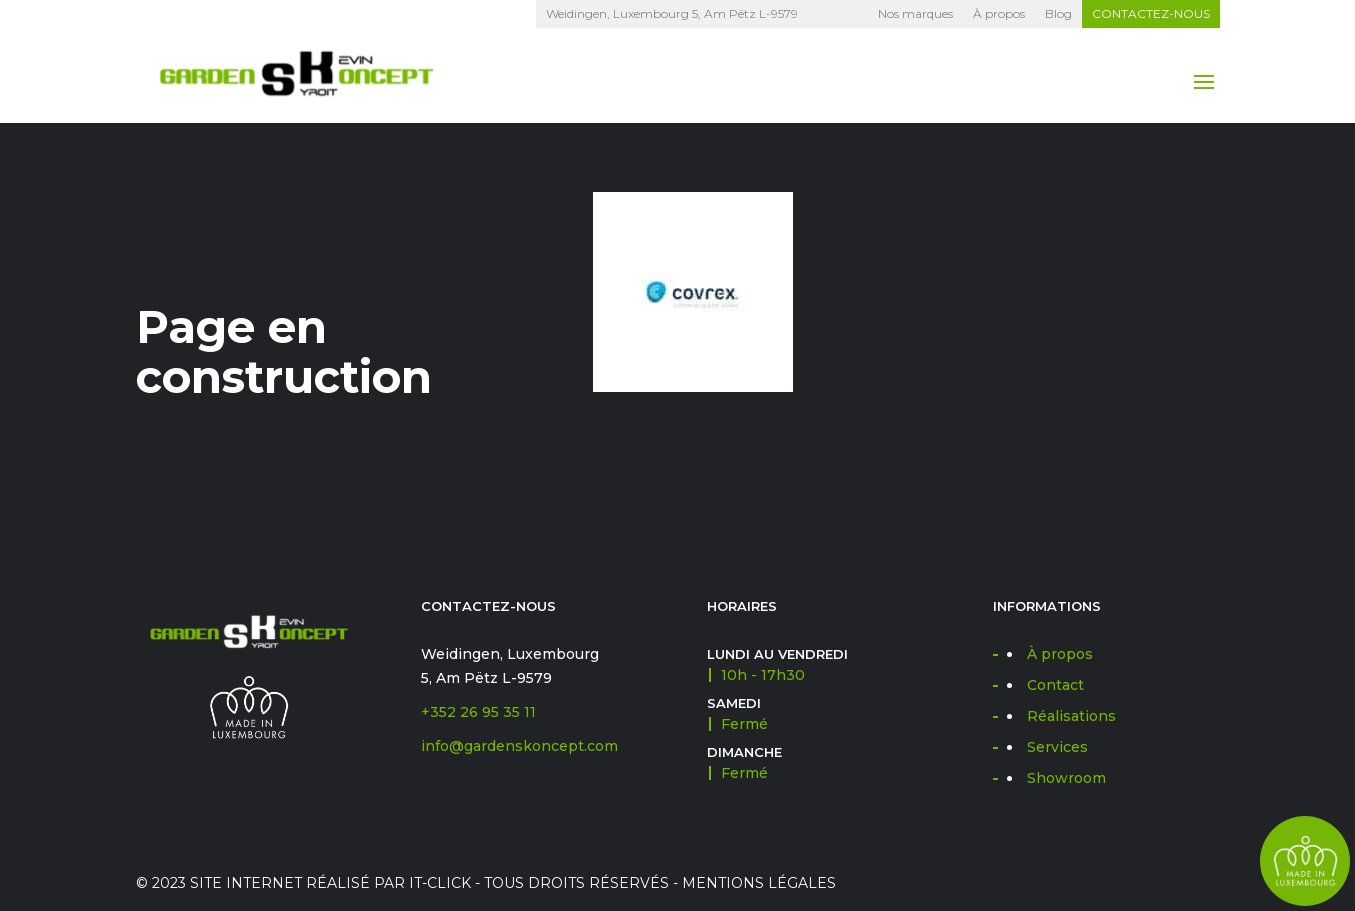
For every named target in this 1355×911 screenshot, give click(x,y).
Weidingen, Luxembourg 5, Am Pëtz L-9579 (672, 13)
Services (1057, 747)
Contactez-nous (1151, 13)
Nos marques (915, 13)
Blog (1058, 13)
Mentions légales (759, 883)
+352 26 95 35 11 (478, 712)
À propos (999, 13)
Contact (1055, 685)
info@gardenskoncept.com (519, 746)
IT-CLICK (440, 883)
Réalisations (1071, 716)
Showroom (1066, 778)
